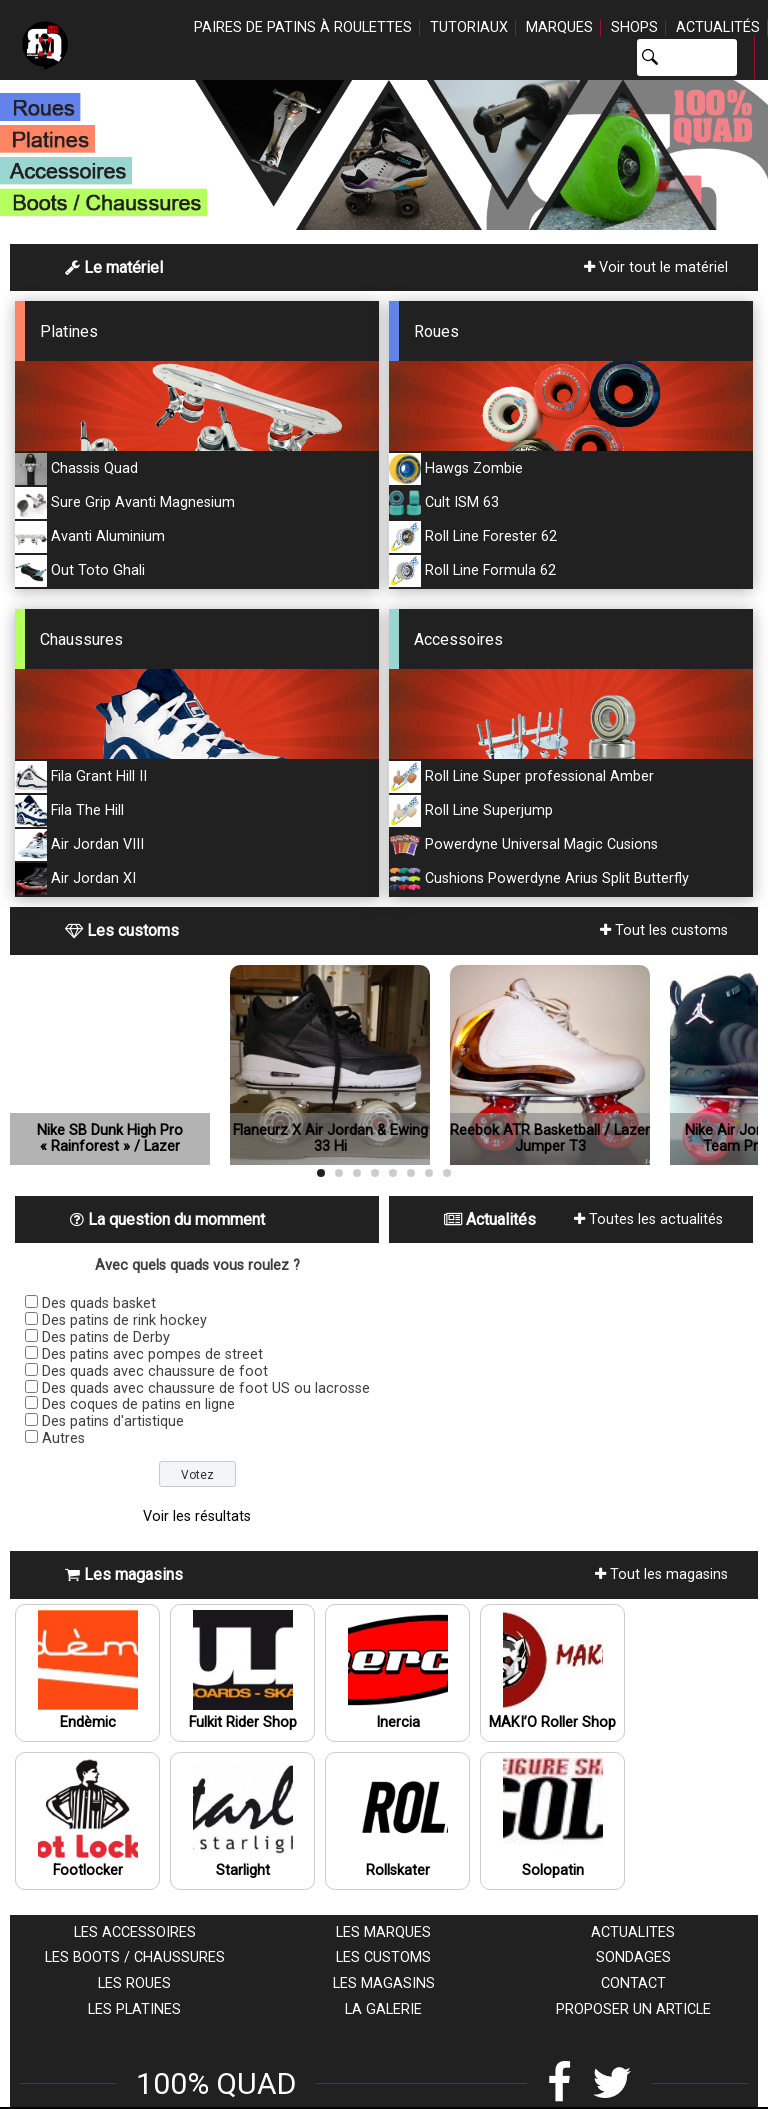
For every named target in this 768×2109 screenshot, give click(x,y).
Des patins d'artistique (113, 1421)
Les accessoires (135, 1932)
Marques (559, 27)
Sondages (633, 1957)
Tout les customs (664, 930)
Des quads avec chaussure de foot (155, 1371)
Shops (634, 27)
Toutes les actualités (648, 1219)
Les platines (134, 2009)
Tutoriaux (469, 27)
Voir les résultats (197, 1516)
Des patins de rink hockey (124, 1320)
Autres (63, 1438)
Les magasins (384, 1983)
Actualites (633, 1932)
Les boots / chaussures (135, 1957)
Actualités (718, 27)
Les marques (383, 1932)
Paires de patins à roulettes (303, 27)
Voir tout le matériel (656, 267)
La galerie (383, 2009)
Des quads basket (99, 1303)
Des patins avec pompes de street (152, 1354)
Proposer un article (633, 2009)
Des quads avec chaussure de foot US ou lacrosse (206, 1388)
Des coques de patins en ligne (138, 1404)
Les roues (134, 1983)
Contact (633, 1983)
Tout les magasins (661, 1574)
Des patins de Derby (106, 1337)
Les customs (383, 1957)
